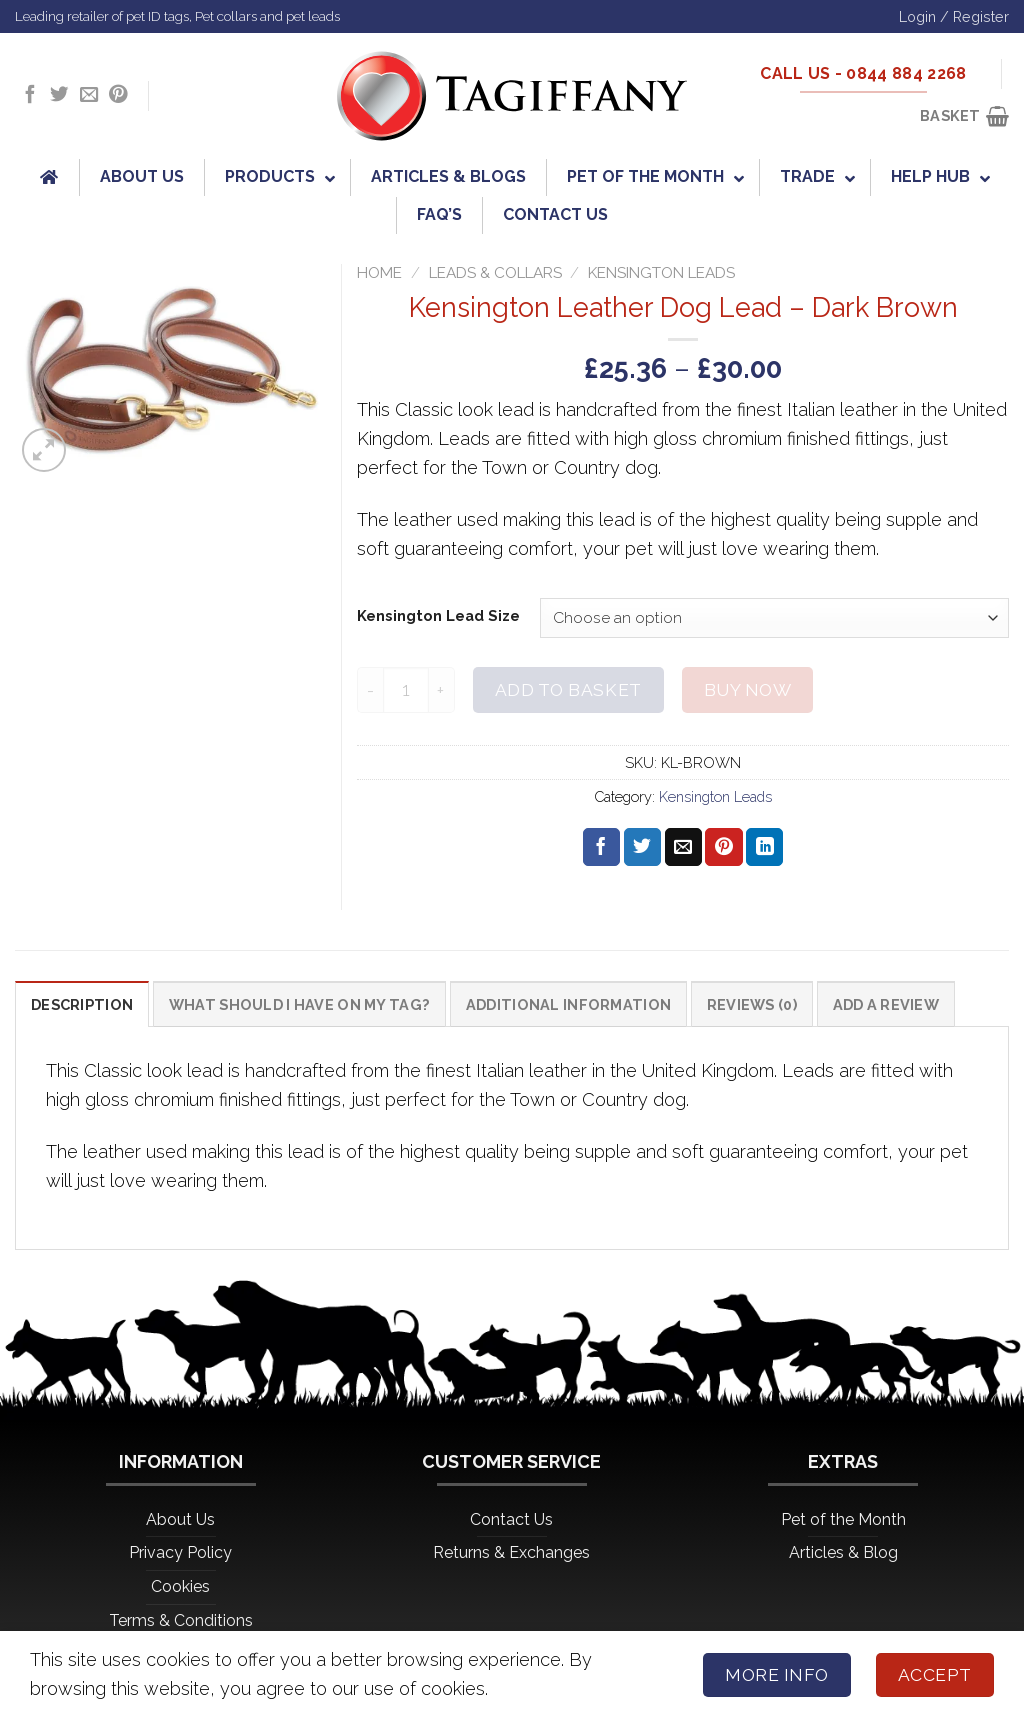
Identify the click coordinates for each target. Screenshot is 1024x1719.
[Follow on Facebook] (30, 95)
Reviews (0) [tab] (752, 1004)
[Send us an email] (89, 95)
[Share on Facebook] (601, 847)
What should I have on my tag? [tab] (299, 1004)
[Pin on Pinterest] (723, 847)
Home (379, 273)
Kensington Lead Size (438, 615)
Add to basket (568, 690)
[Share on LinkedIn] (764, 847)
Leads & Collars (495, 273)
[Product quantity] (405, 689)
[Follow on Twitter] (59, 95)
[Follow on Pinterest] (118, 95)
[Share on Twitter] (642, 847)
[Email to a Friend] (683, 847)
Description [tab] (82, 1004)
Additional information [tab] (568, 1004)
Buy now (748, 690)
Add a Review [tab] (886, 1004)
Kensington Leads (661, 273)
